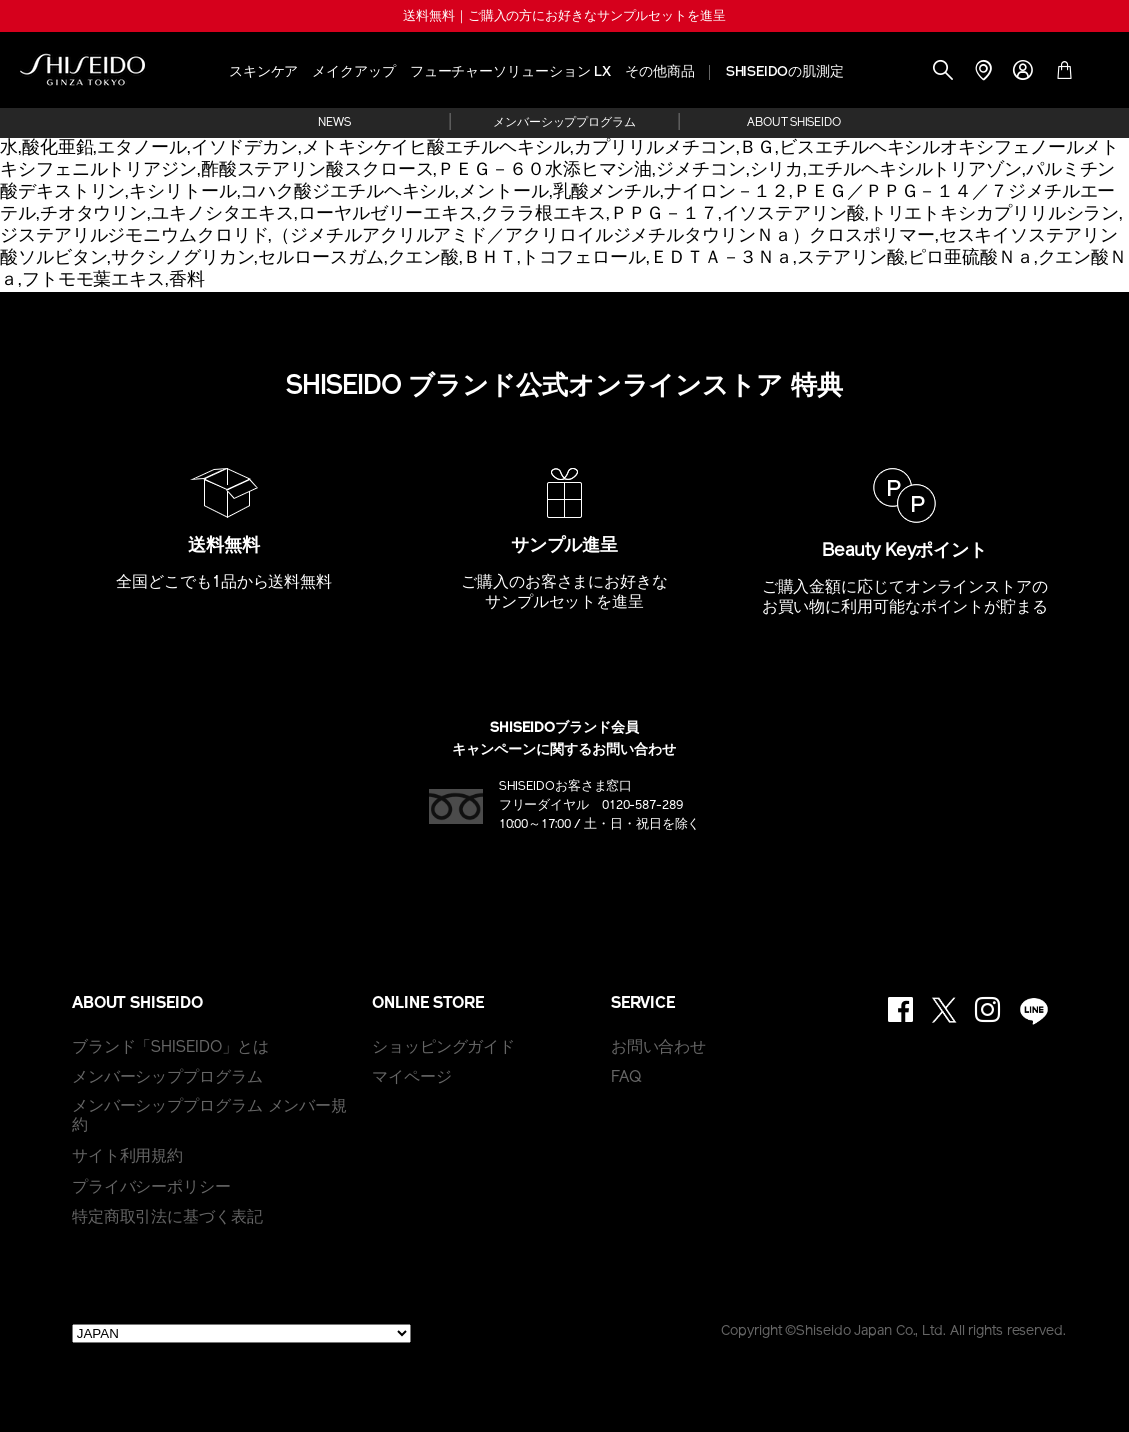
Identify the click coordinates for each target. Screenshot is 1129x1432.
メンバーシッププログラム (564, 123)
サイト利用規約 (127, 1157)
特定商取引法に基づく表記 (167, 1218)
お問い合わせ (658, 1048)
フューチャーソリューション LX (510, 72)
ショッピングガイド (443, 1048)
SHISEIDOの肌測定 (785, 72)
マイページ (412, 1078)
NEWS (334, 123)
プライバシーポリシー (151, 1188)
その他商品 (660, 72)
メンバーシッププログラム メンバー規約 (209, 1117)
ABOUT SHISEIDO (794, 123)
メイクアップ (353, 72)
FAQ (626, 1078)
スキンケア (264, 72)
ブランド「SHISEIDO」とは (170, 1048)
